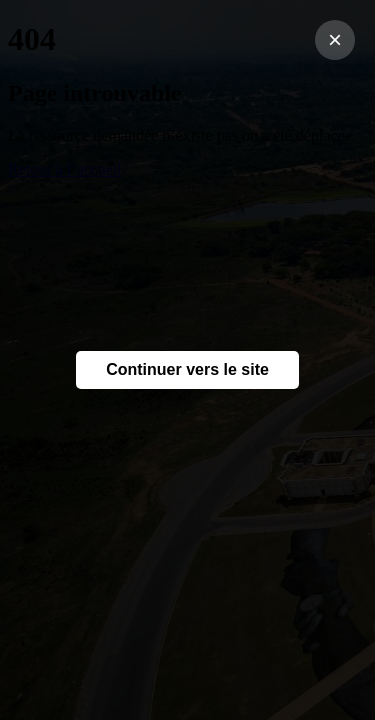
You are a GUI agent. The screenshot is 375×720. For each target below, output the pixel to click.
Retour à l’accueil (65, 169)
